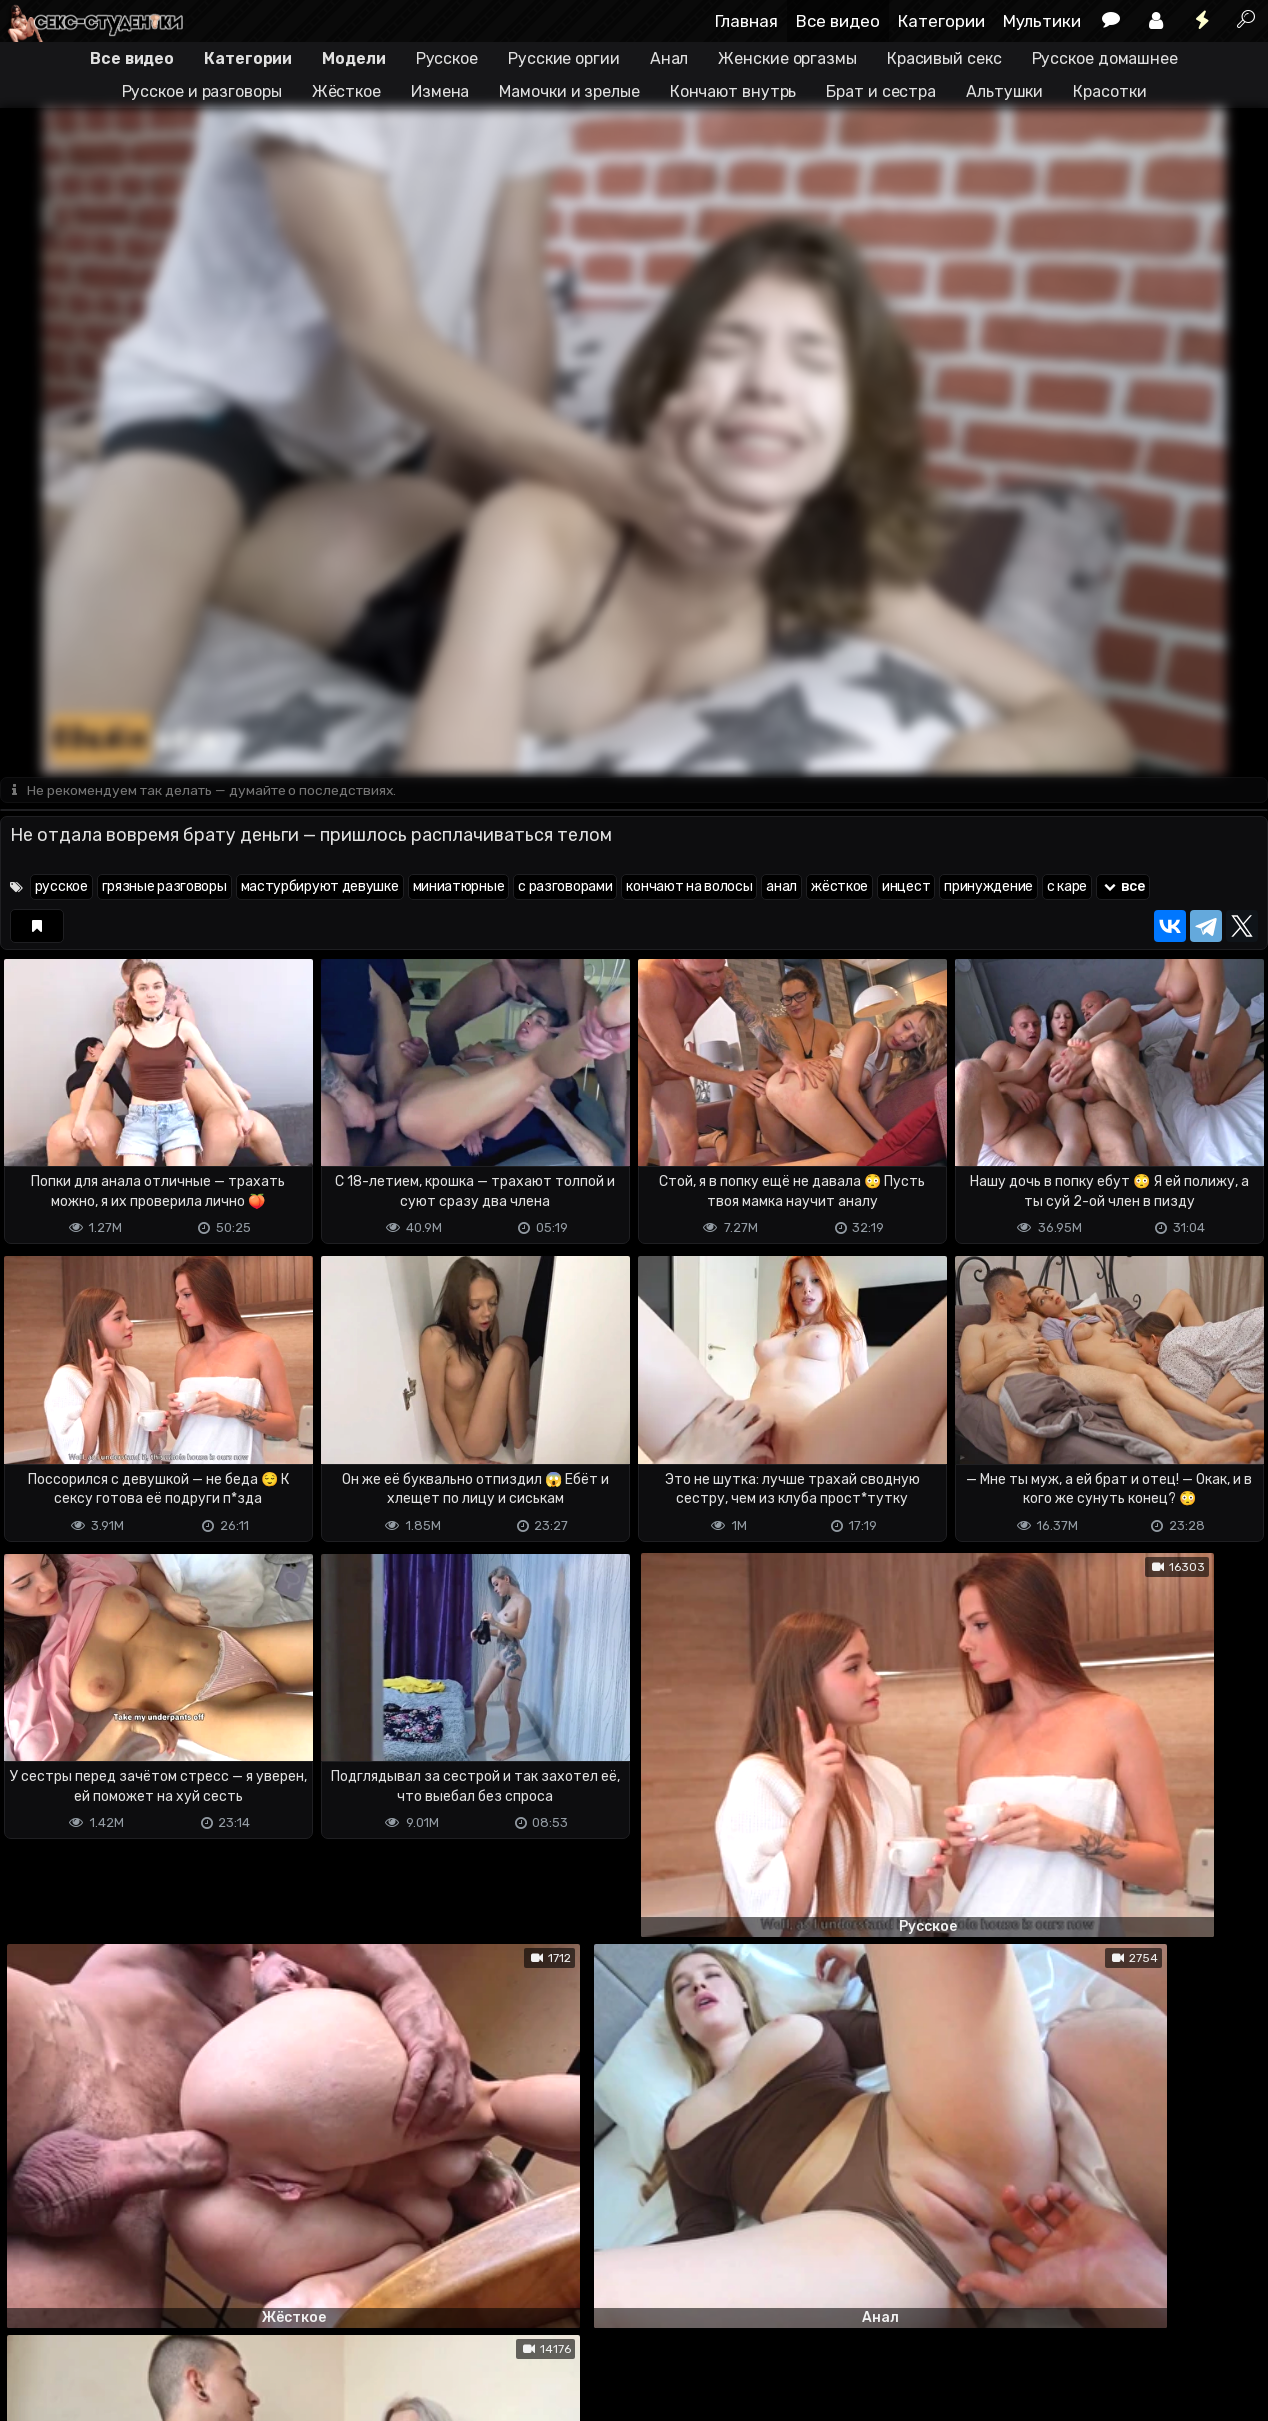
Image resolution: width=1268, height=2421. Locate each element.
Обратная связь (208, 2393)
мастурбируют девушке (320, 887)
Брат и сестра (881, 91)
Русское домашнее (1105, 58)
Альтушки (1004, 91)
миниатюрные (459, 887)
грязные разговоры (164, 887)
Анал (669, 58)
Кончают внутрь (733, 91)
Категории (941, 21)
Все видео (838, 21)
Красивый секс (944, 58)
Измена (440, 91)
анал (781, 887)
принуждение (988, 887)
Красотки (1109, 91)
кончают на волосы (689, 887)
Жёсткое (346, 91)
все (1123, 887)
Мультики (1042, 21)
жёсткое (839, 887)
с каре (1067, 887)
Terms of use (103, 2393)
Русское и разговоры (202, 91)
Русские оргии (564, 58)
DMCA (32, 2393)
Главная (746, 21)
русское (61, 887)
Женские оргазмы (787, 58)
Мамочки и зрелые (569, 91)
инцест (906, 887)
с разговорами (565, 887)
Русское (447, 58)
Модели (353, 58)
